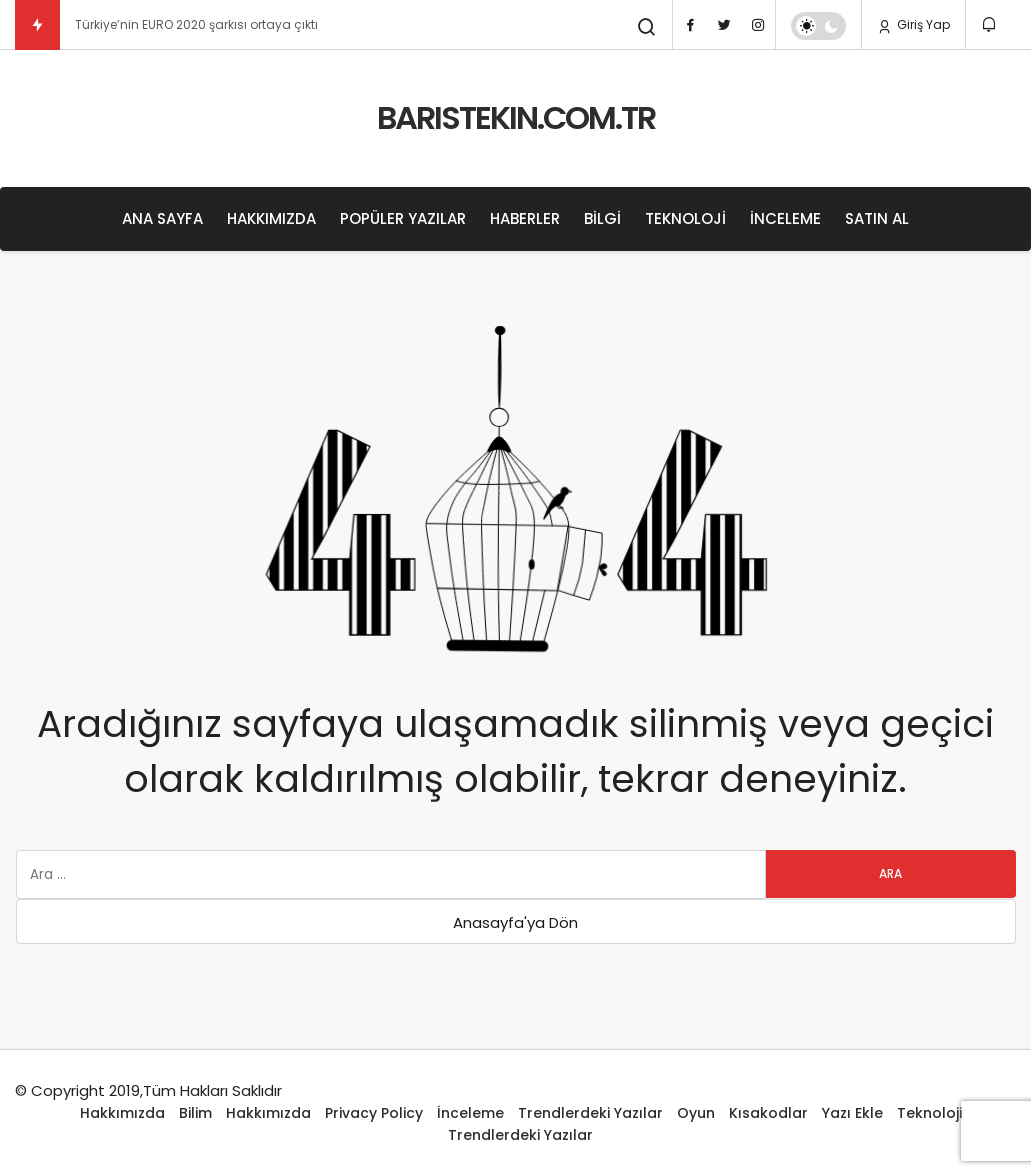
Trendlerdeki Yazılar (590, 1113)
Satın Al (877, 218)
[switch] (818, 26)
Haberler (525, 218)
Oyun (696, 1113)
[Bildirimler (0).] (990, 24)
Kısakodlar (768, 1113)
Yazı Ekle (852, 1113)
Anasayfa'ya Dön (515, 922)
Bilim (195, 1113)
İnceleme (785, 218)
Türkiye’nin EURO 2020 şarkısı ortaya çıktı (196, 24)
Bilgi (602, 218)
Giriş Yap (913, 25)
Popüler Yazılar (403, 218)
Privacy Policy (374, 1113)
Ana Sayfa (162, 218)
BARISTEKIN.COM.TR (516, 117)
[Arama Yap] (647, 27)
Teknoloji (685, 218)
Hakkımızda (271, 218)
